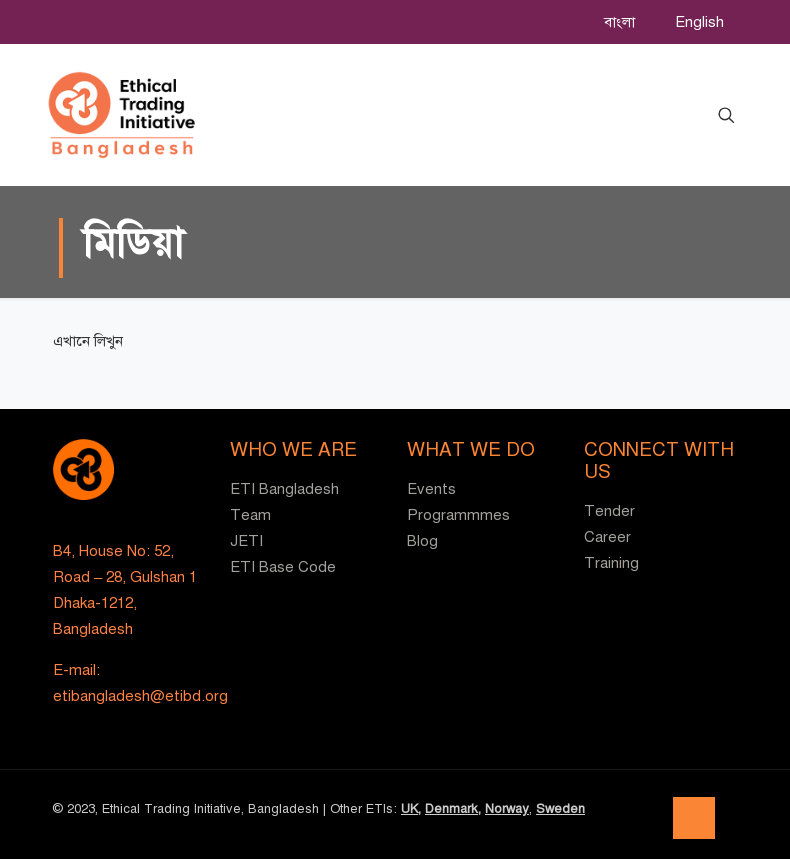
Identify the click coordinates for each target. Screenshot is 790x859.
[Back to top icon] (694, 818)
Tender (609, 511)
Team (250, 515)
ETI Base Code (283, 567)
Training (611, 563)
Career (607, 537)
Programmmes (458, 515)
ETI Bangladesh (284, 489)
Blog (422, 541)
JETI (246, 541)
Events (431, 489)
